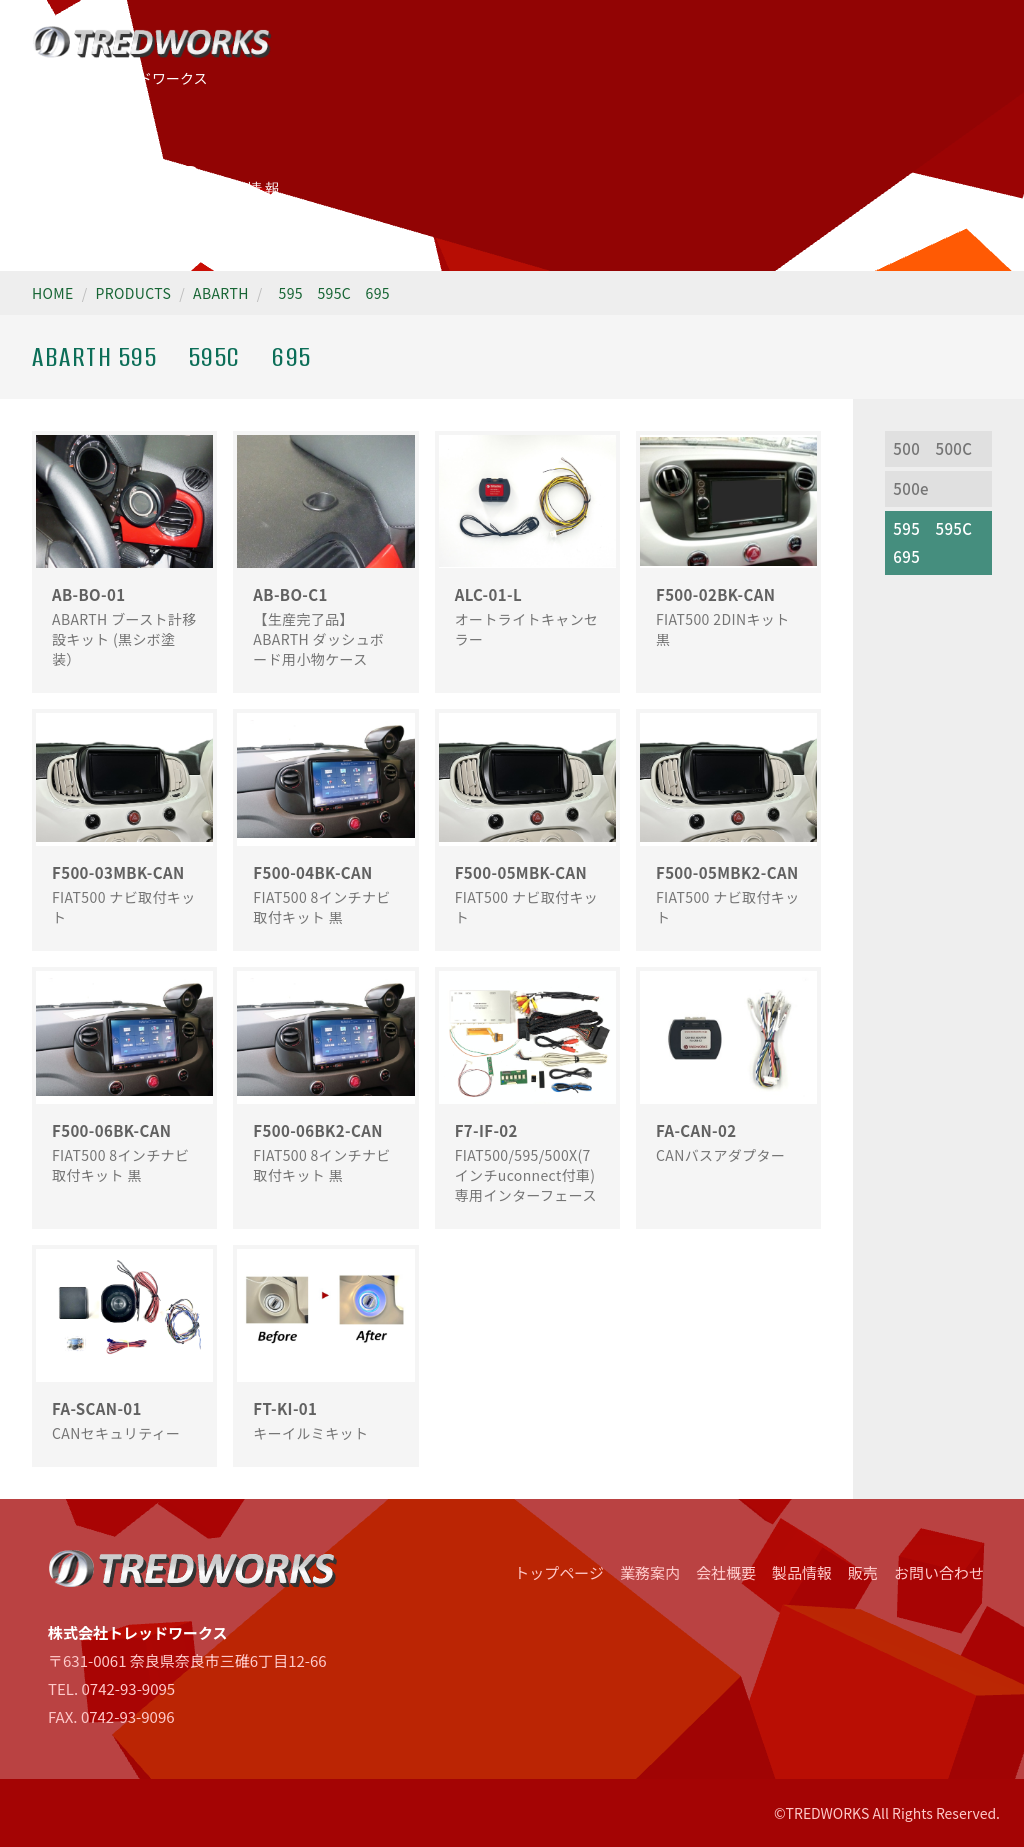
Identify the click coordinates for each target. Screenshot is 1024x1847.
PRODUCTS (134, 293)
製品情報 (802, 1572)
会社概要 (726, 1572)
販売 (863, 1572)
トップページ (559, 1572)
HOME (53, 293)
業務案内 (650, 1572)
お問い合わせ (939, 1572)
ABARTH (221, 293)
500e (911, 488)
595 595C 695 (334, 293)
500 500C (932, 448)
